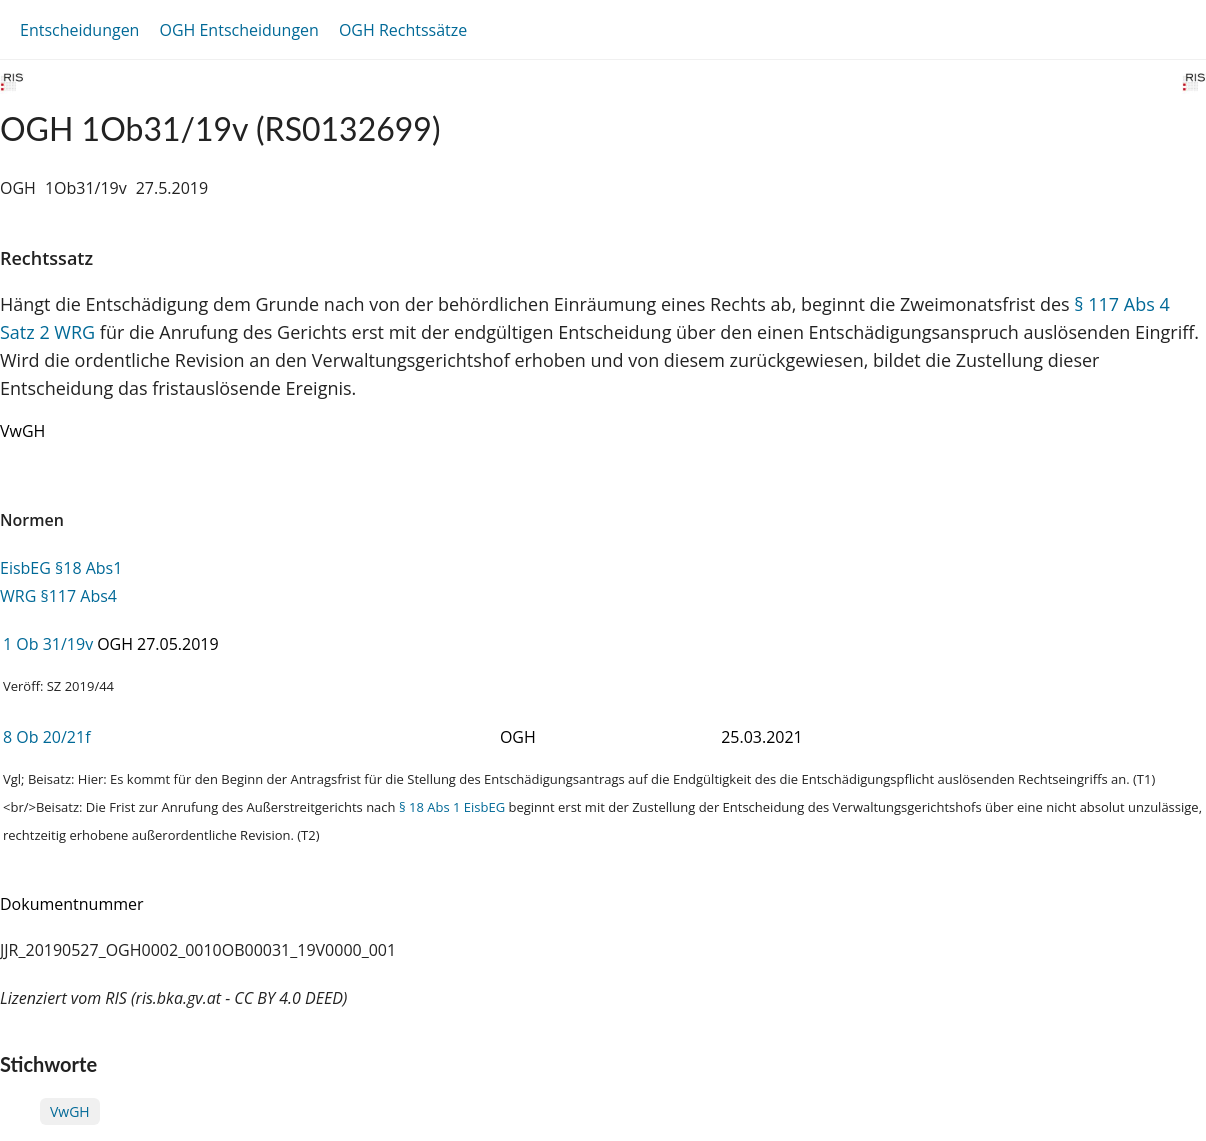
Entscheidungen (79, 30)
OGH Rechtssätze (403, 30)
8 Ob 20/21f (47, 737)
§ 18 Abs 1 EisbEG (452, 807)
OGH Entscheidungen (238, 30)
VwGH (70, 1111)
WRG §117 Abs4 (58, 596)
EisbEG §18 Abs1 (61, 568)
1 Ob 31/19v (48, 644)
